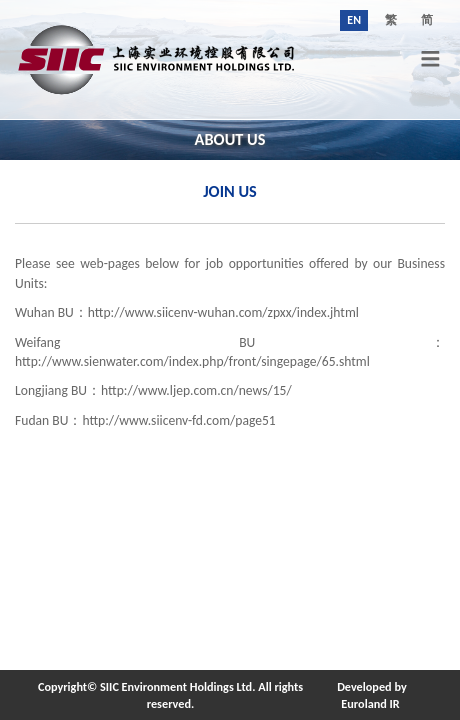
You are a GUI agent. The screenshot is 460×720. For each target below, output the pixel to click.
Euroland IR (370, 703)
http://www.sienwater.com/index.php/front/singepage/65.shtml (192, 361)
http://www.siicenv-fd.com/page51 (178, 420)
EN (354, 20)
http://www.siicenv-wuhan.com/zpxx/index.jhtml (223, 312)
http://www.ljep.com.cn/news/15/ (196, 390)
